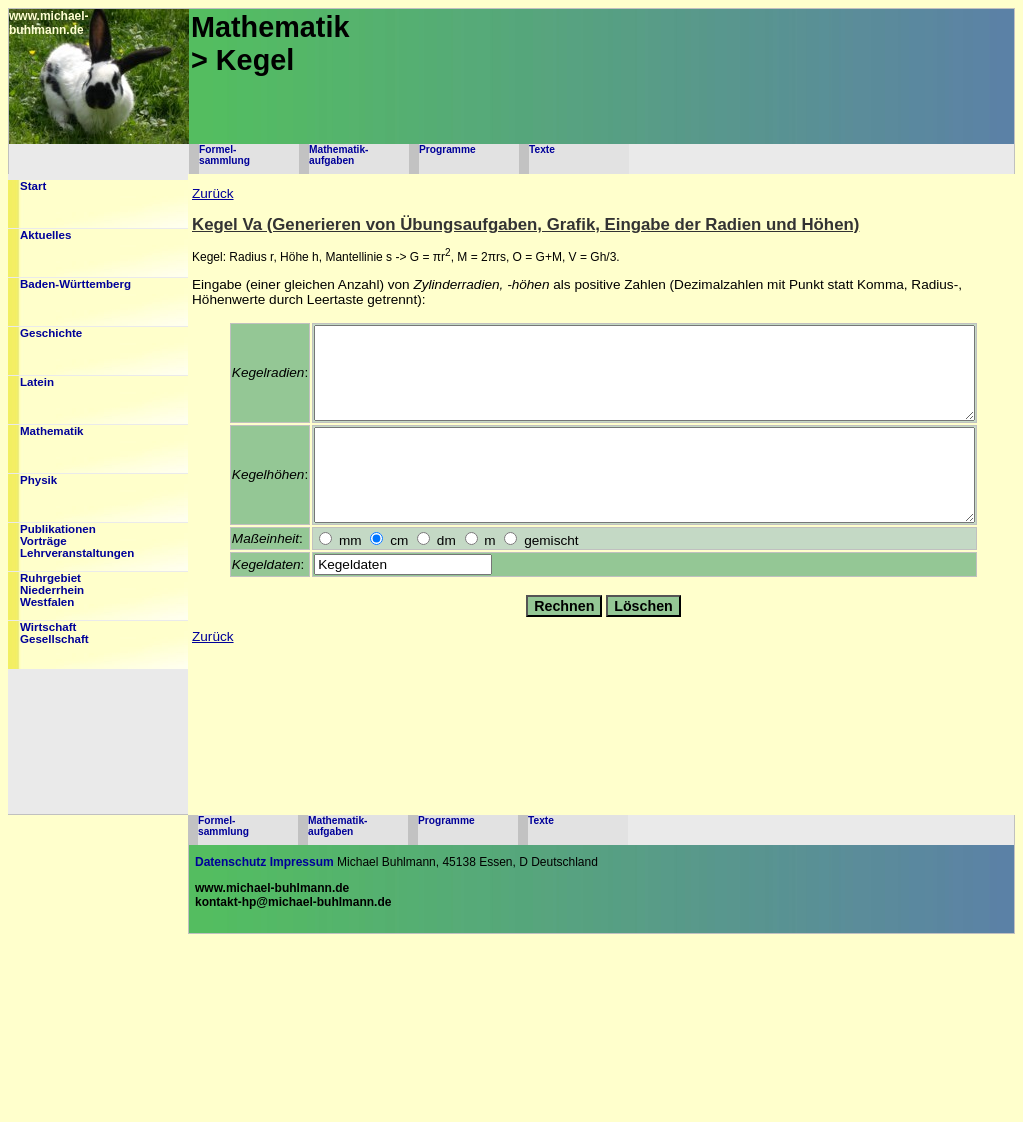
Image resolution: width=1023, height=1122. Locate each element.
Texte (542, 149)
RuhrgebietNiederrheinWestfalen (52, 590)
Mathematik (52, 431)
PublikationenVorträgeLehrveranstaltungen (77, 541)
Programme (447, 149)
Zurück (213, 193)
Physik (38, 480)
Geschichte (51, 333)
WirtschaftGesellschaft (54, 633)
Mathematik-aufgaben (338, 155)
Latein (37, 382)
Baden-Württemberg (75, 284)
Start (33, 186)
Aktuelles (45, 235)
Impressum (302, 862)
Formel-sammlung (224, 155)
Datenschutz (230, 862)
